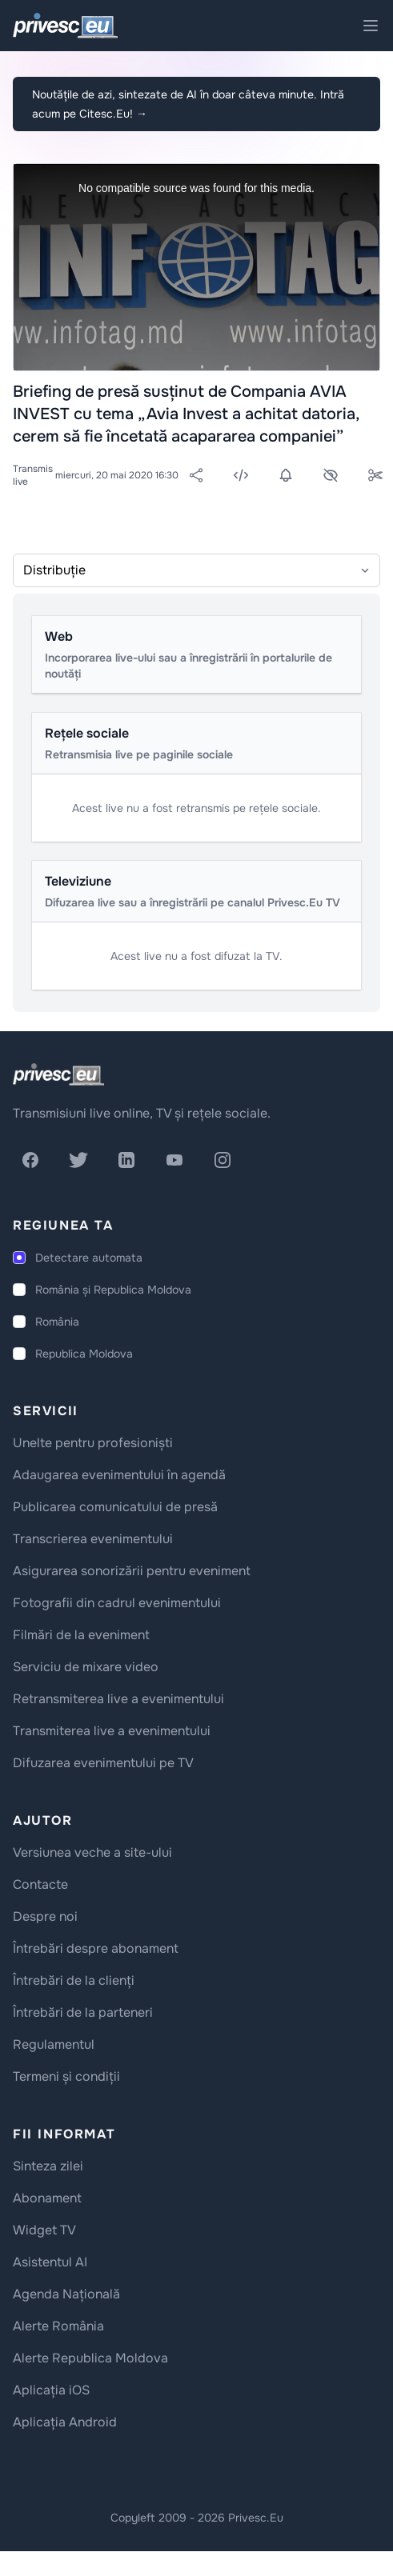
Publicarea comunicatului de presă (115, 1506)
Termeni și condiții (66, 2076)
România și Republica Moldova (113, 1289)
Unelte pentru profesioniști (93, 1442)
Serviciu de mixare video (85, 1666)
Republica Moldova (84, 1353)
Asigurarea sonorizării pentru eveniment (132, 1570)
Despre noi (45, 1916)
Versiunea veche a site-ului (92, 1852)
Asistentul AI (50, 2262)
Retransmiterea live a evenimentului (118, 1698)
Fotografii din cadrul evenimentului (117, 1602)
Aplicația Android (65, 2422)
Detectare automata (88, 1257)
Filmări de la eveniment (81, 1634)
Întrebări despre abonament (95, 1948)
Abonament (47, 2198)
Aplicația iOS (51, 2390)
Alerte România (58, 2326)
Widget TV (44, 2230)
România (57, 1321)
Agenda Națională (66, 2294)
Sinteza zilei (48, 2166)
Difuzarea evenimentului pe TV (103, 1762)
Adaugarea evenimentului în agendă (119, 1474)
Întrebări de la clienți (73, 1980)
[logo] (58, 1074)
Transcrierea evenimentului (93, 1538)
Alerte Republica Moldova (90, 2358)
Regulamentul (53, 2044)
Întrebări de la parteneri (83, 2012)
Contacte (40, 1884)
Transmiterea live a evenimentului (112, 1730)
